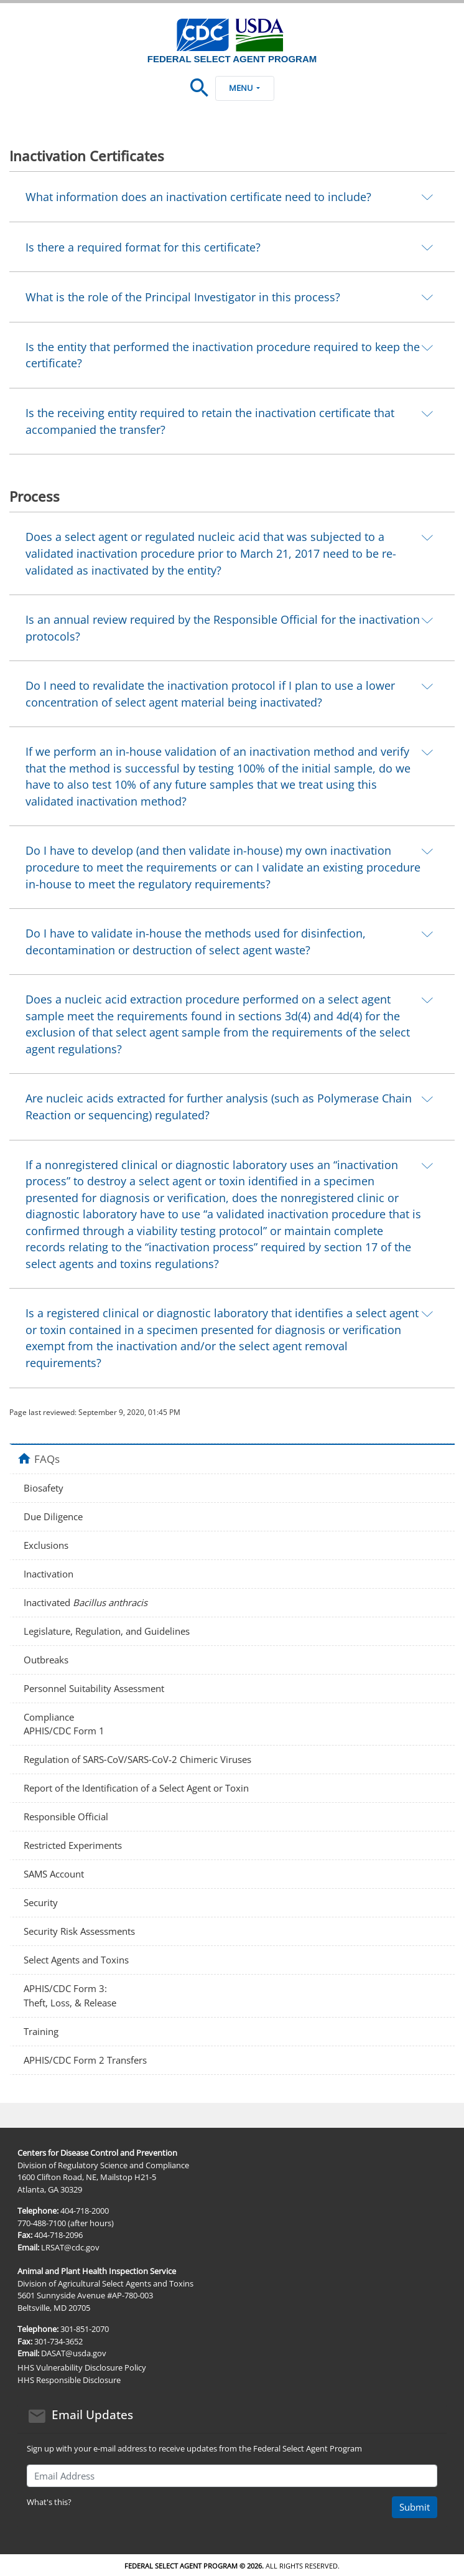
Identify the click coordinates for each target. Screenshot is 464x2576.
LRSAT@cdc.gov (70, 2247)
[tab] (232, 196)
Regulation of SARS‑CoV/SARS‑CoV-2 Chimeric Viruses (137, 1759)
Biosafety (43, 1488)
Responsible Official (66, 1816)
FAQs (47, 1458)
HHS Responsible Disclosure (69, 2380)
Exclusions (46, 1545)
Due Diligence (53, 1516)
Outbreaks (46, 1659)
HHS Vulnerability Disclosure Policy (81, 2367)
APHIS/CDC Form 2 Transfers (85, 2060)
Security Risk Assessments (79, 1931)
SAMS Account (54, 1874)
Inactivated (85, 1602)
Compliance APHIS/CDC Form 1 (64, 1724)
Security (41, 1902)
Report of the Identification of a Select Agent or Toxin (136, 1788)
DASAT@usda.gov (73, 2353)
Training (41, 2031)
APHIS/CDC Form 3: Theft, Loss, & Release (70, 1995)
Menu (244, 87)
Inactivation (48, 1574)
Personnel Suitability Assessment (94, 1688)
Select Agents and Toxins (76, 1959)
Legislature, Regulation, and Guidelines (107, 1631)
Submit (414, 2507)
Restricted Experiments (73, 1845)
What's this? (49, 2502)
